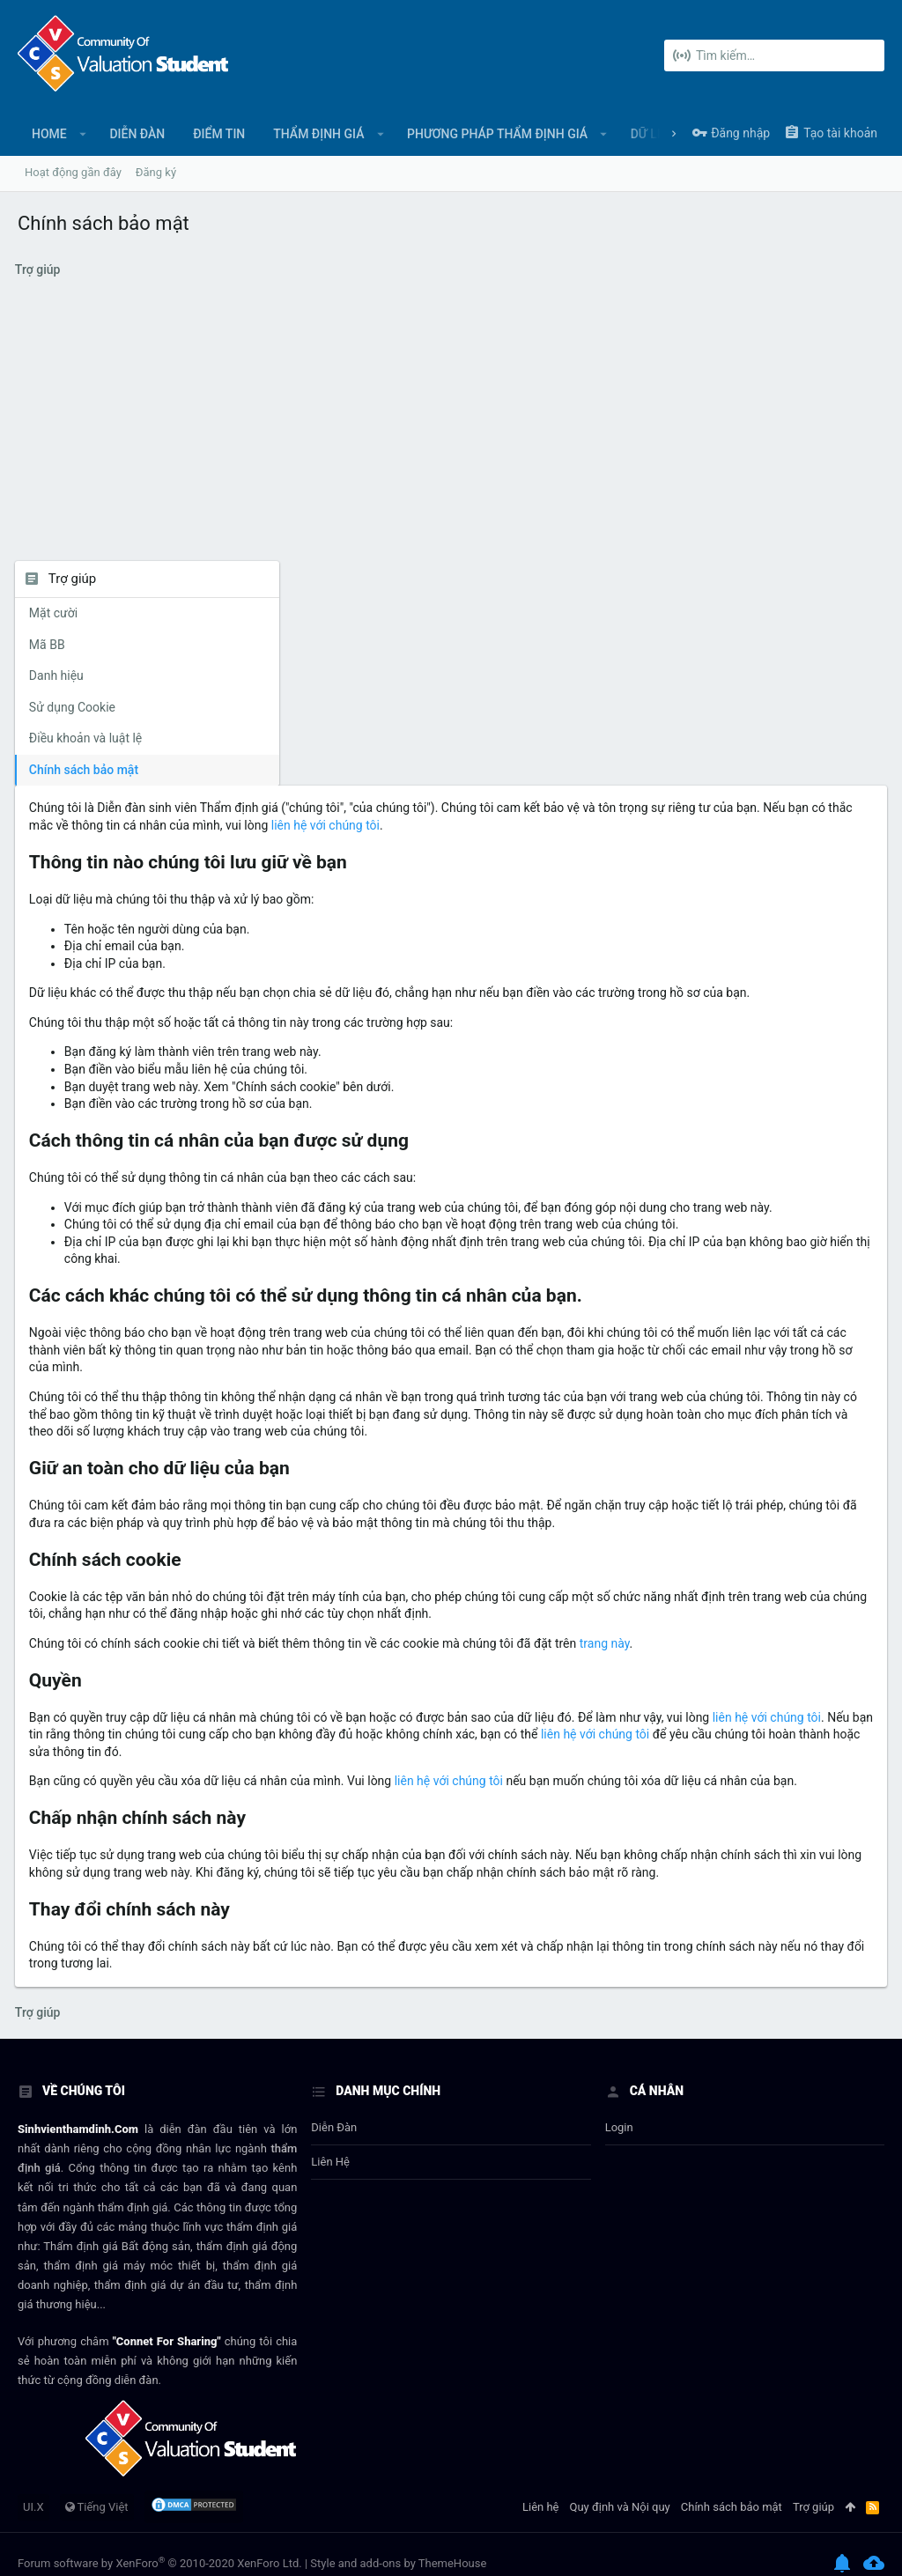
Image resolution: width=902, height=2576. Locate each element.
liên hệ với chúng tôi (502, 1664)
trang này (339, 1573)
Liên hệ (330, 2144)
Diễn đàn (334, 2109)
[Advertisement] (451, 429)
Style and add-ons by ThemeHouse (398, 2544)
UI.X (33, 2488)
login (619, 2109)
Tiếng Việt (97, 2488)
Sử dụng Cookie (75, 707)
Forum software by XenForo (160, 2544)
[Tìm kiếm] (774, 55)
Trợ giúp (813, 2488)
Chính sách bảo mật (86, 770)
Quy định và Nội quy (620, 2488)
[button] (83, 134)
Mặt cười (56, 613)
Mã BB (50, 645)
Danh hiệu (59, 675)
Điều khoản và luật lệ (88, 738)
